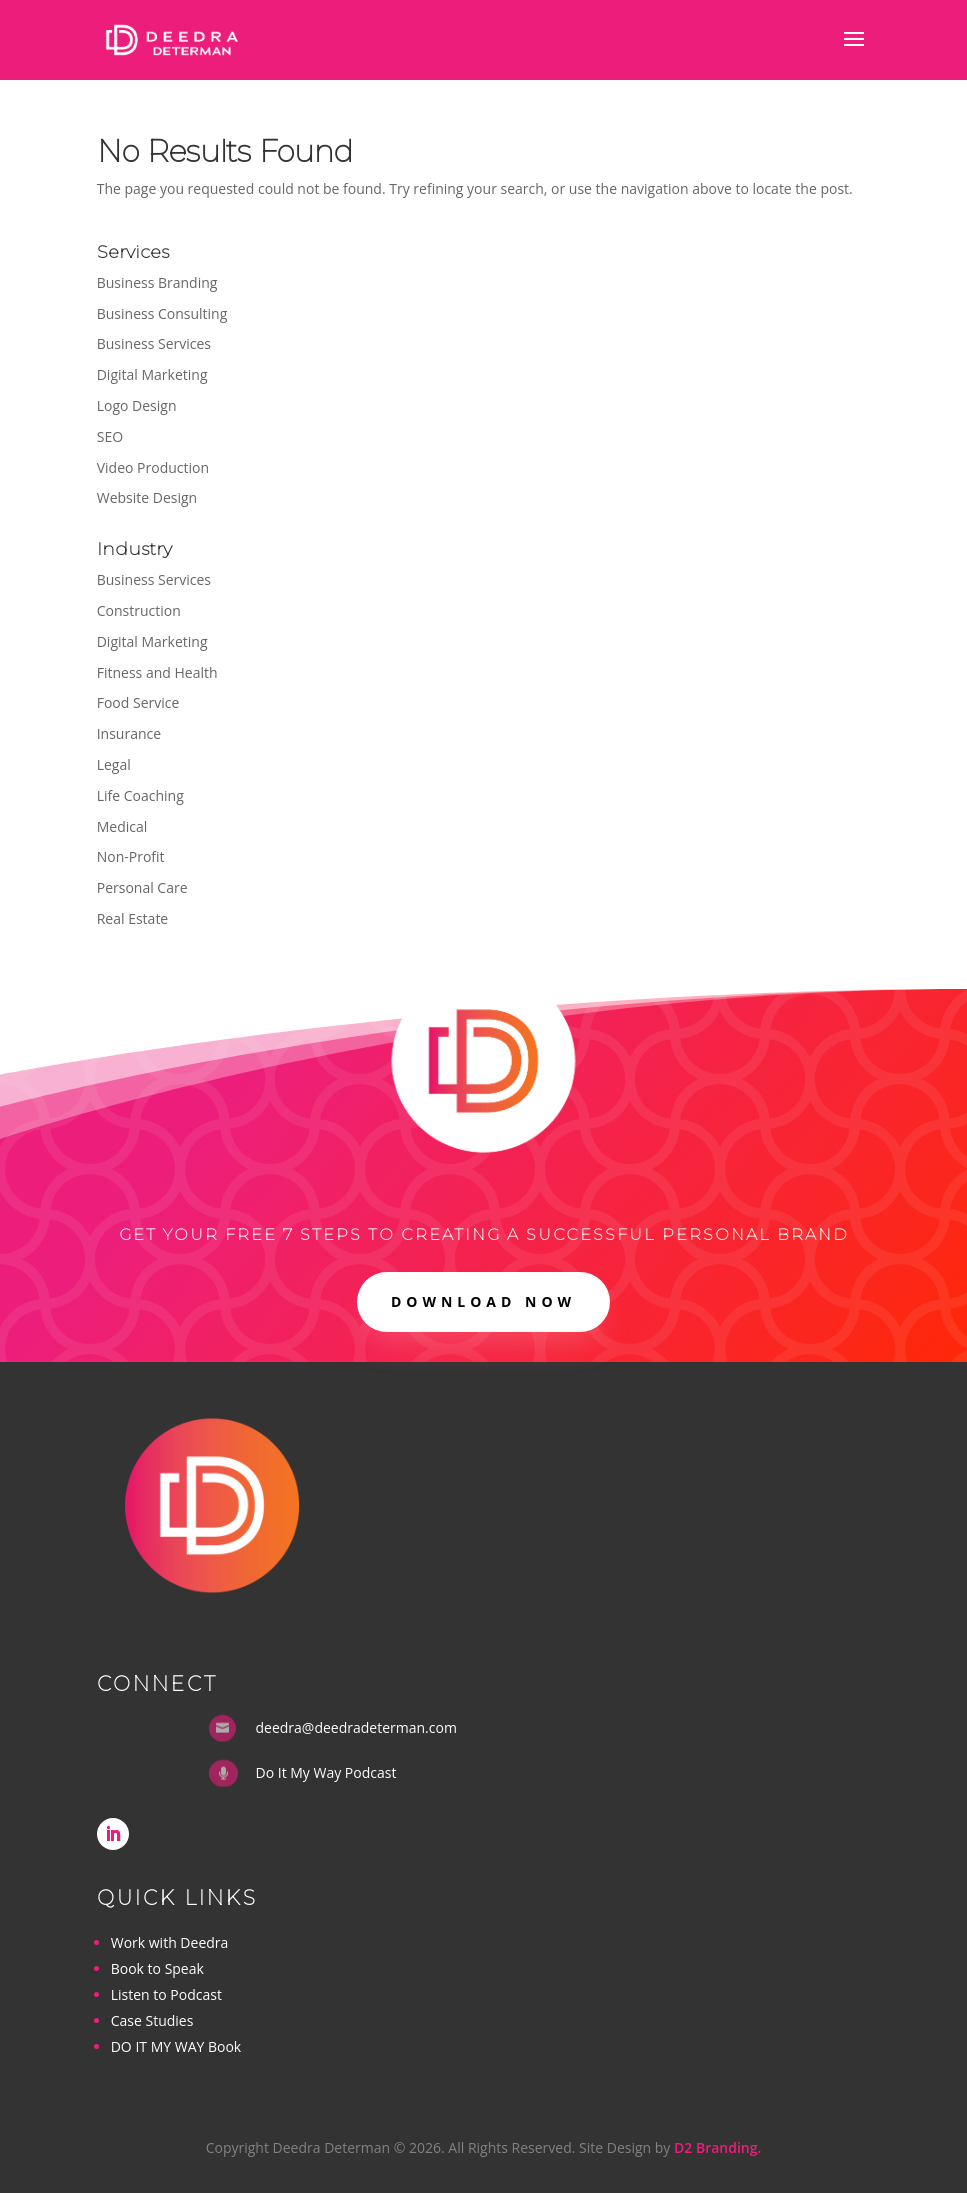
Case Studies (152, 2020)
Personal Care (142, 887)
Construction (139, 610)
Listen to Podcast (166, 1994)
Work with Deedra (170, 1942)
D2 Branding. (717, 2147)
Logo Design (137, 405)
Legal (114, 764)
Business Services (154, 343)
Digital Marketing (152, 374)
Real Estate (133, 918)
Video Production (153, 467)
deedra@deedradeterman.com (356, 1727)
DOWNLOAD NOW (483, 1301)
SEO (110, 436)
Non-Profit (131, 856)
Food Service (138, 702)
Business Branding (157, 282)
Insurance (129, 733)
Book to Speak (157, 1968)
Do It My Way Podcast (326, 1772)
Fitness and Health (157, 672)
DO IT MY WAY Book (176, 2046)
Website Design (147, 497)
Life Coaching (140, 795)
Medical (122, 826)
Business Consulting (162, 313)
